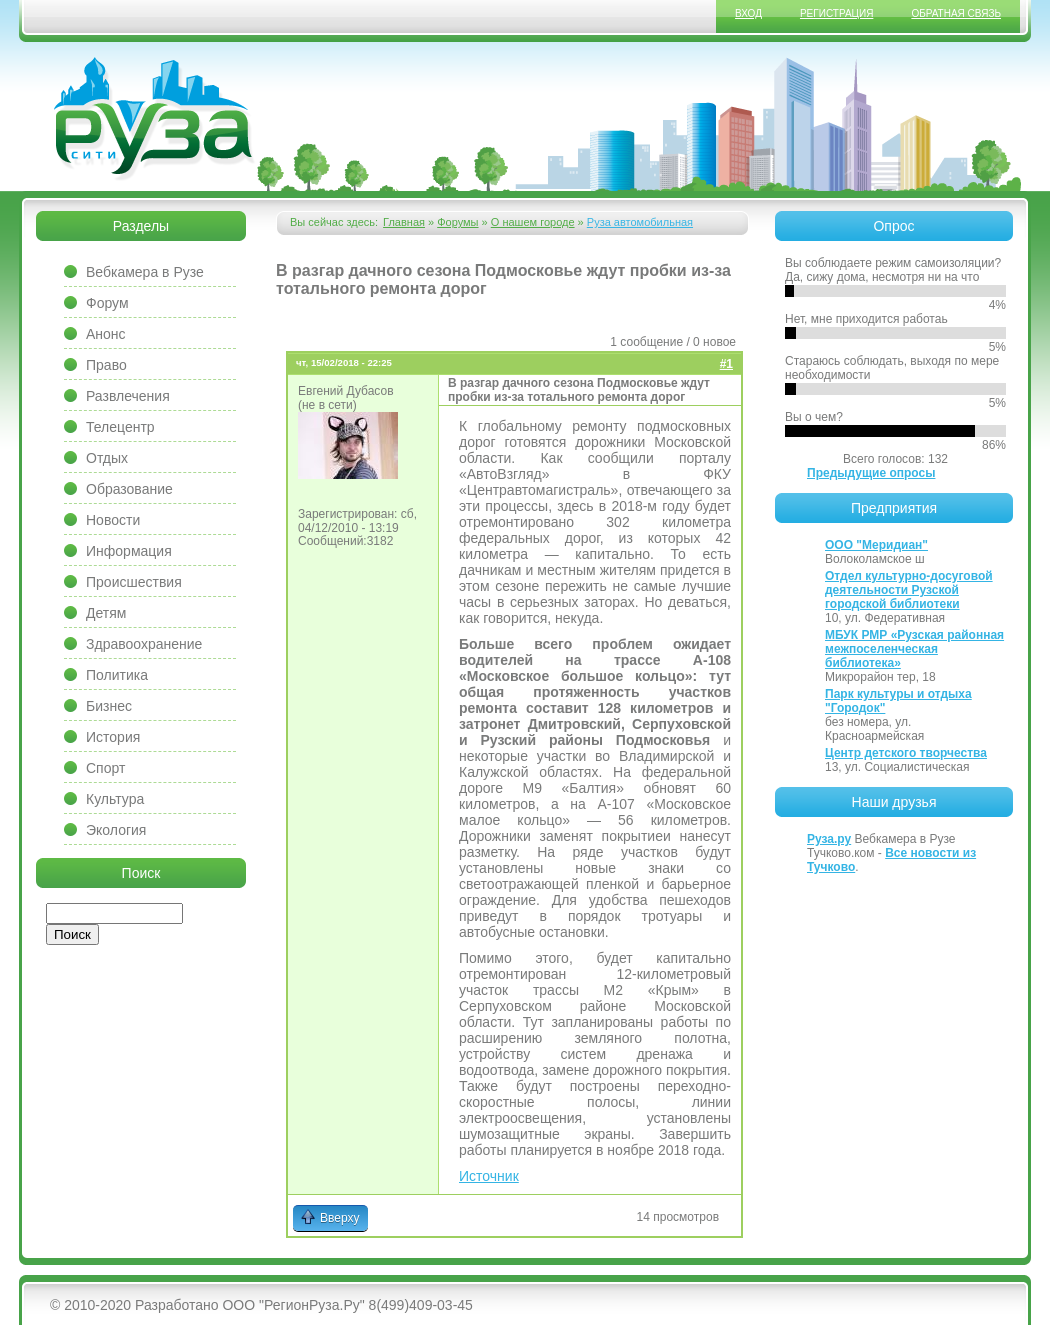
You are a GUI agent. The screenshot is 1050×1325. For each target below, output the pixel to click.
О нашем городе (533, 222)
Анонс (106, 334)
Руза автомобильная (640, 222)
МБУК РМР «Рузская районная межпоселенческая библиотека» (914, 649)
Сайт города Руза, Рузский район (155, 119)
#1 (726, 364)
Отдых (107, 458)
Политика (117, 675)
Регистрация (836, 13)
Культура (115, 799)
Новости (113, 520)
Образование (129, 489)
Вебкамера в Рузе (145, 272)
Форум (107, 303)
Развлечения (128, 396)
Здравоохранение (144, 644)
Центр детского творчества (906, 753)
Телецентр (120, 427)
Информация (129, 551)
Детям (106, 613)
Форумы (457, 222)
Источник (489, 1176)
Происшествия (134, 582)
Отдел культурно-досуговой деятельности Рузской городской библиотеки (909, 590)
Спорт (105, 768)
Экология (116, 830)
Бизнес (109, 706)
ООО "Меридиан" (876, 545)
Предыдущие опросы (871, 473)
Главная (404, 222)
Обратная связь (956, 13)
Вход (748, 13)
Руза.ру (829, 839)
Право (106, 365)
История (113, 737)
